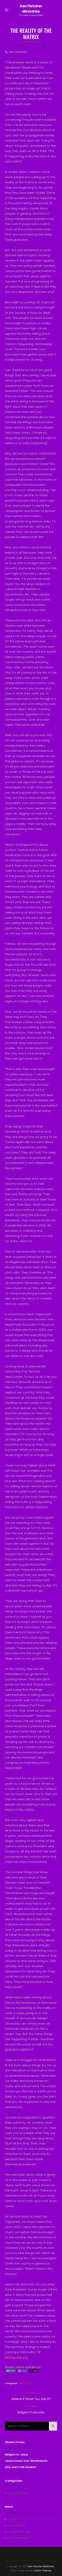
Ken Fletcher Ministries (41, 2566)
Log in (13, 2519)
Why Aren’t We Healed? (20, 2467)
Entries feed (17, 2525)
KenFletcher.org (16, 2357)
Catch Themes (43, 2570)
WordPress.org (19, 2538)
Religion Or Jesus (16, 2454)
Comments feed (20, 2532)
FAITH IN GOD (24, 2383)
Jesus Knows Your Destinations (26, 2461)
